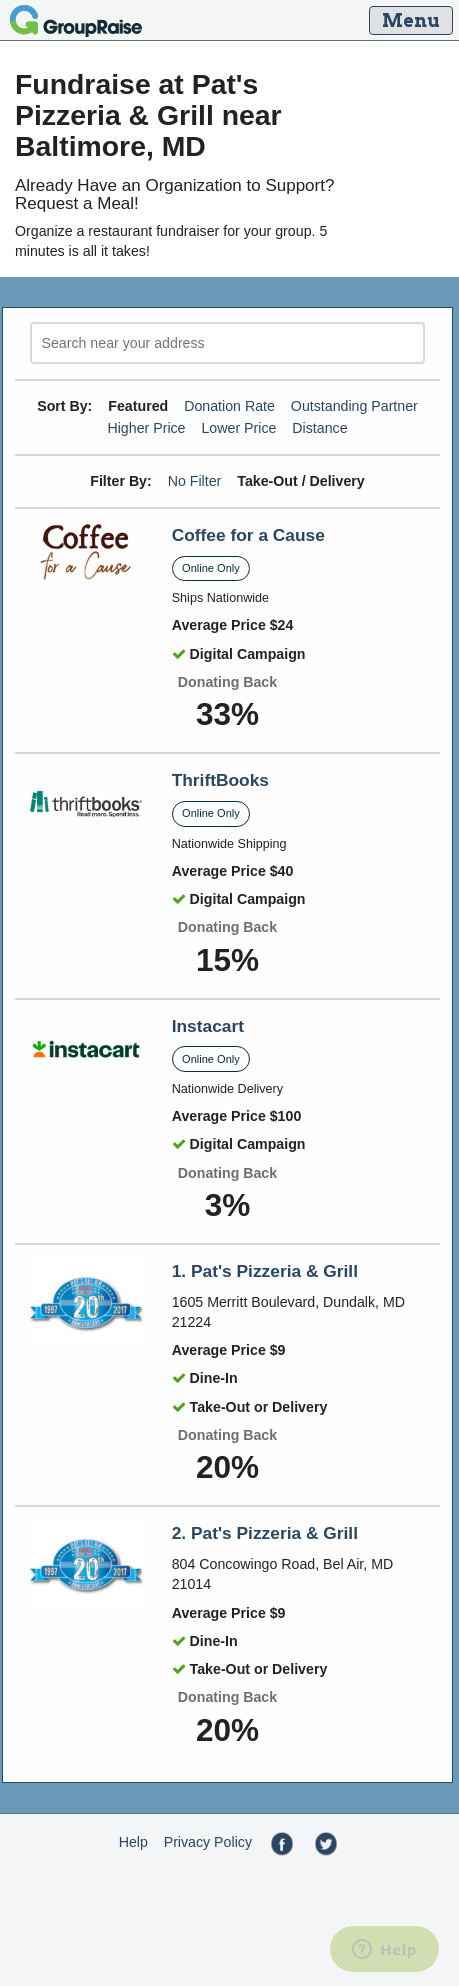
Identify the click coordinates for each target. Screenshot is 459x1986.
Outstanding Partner (354, 406)
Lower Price (238, 428)
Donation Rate (229, 406)
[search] (227, 343)
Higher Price (146, 428)
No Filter (195, 481)
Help (133, 1842)
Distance (319, 428)
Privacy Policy (208, 1842)
